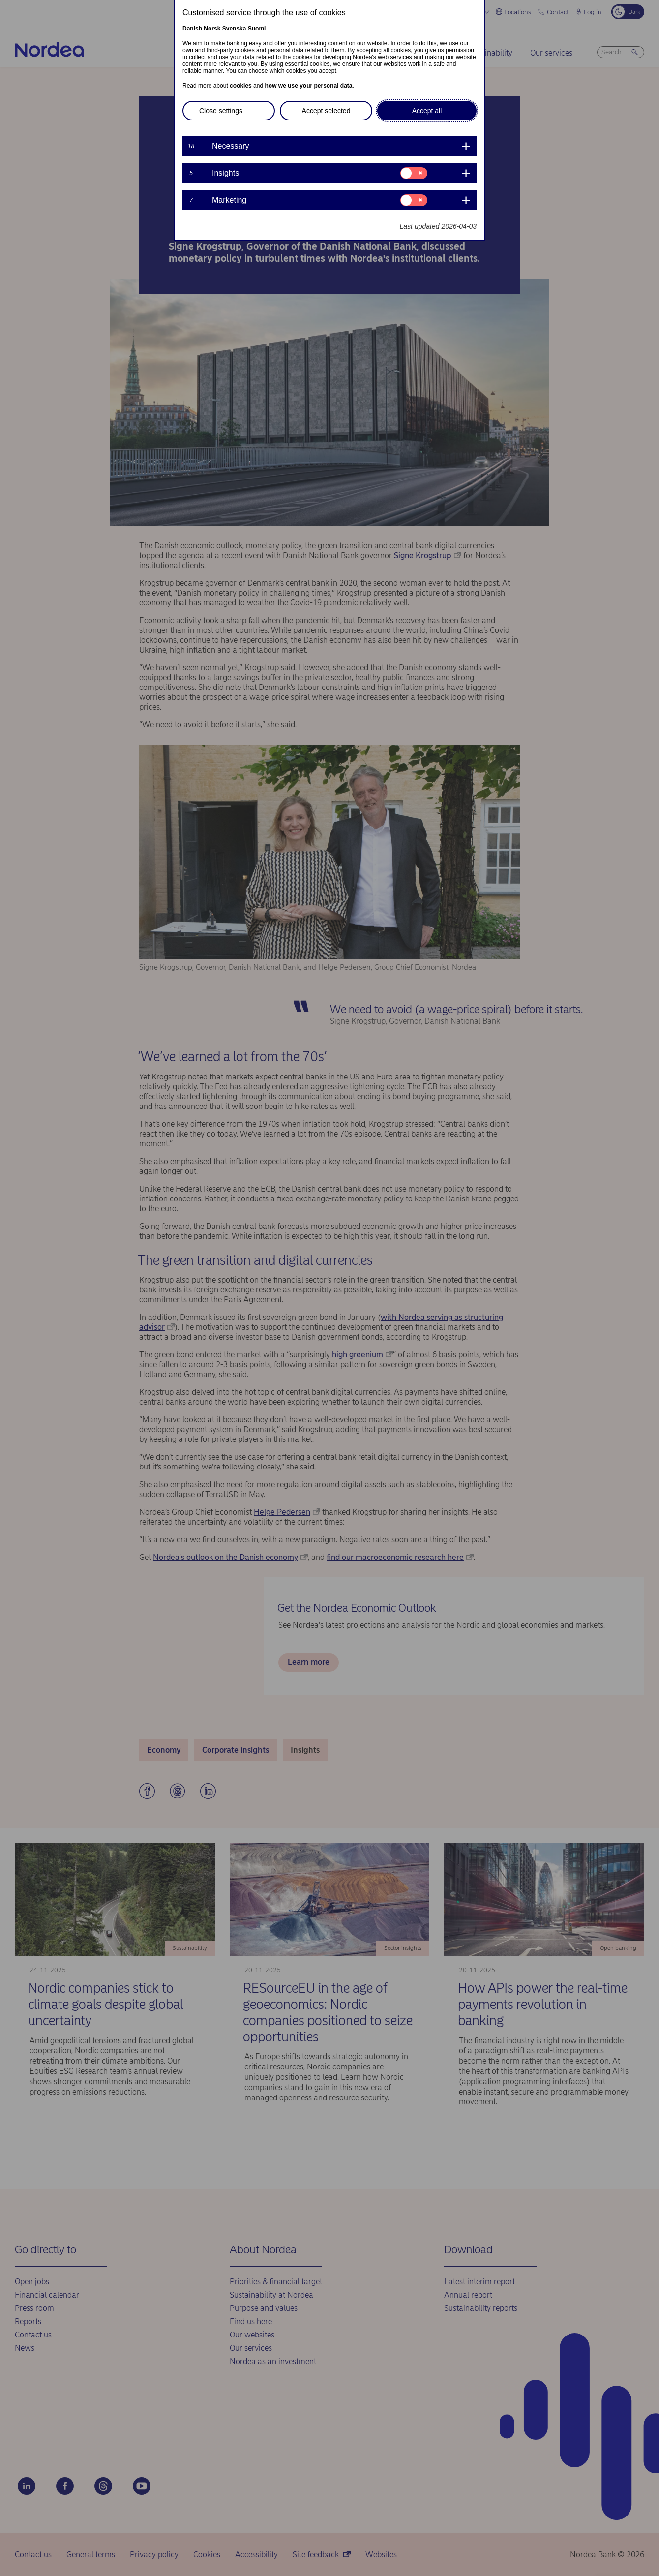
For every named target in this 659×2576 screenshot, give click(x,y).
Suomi (257, 28)
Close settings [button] (220, 111)
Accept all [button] (427, 111)
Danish (192, 28)
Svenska (234, 28)
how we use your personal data (308, 85)
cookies (241, 85)
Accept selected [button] (326, 111)
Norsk (212, 28)
